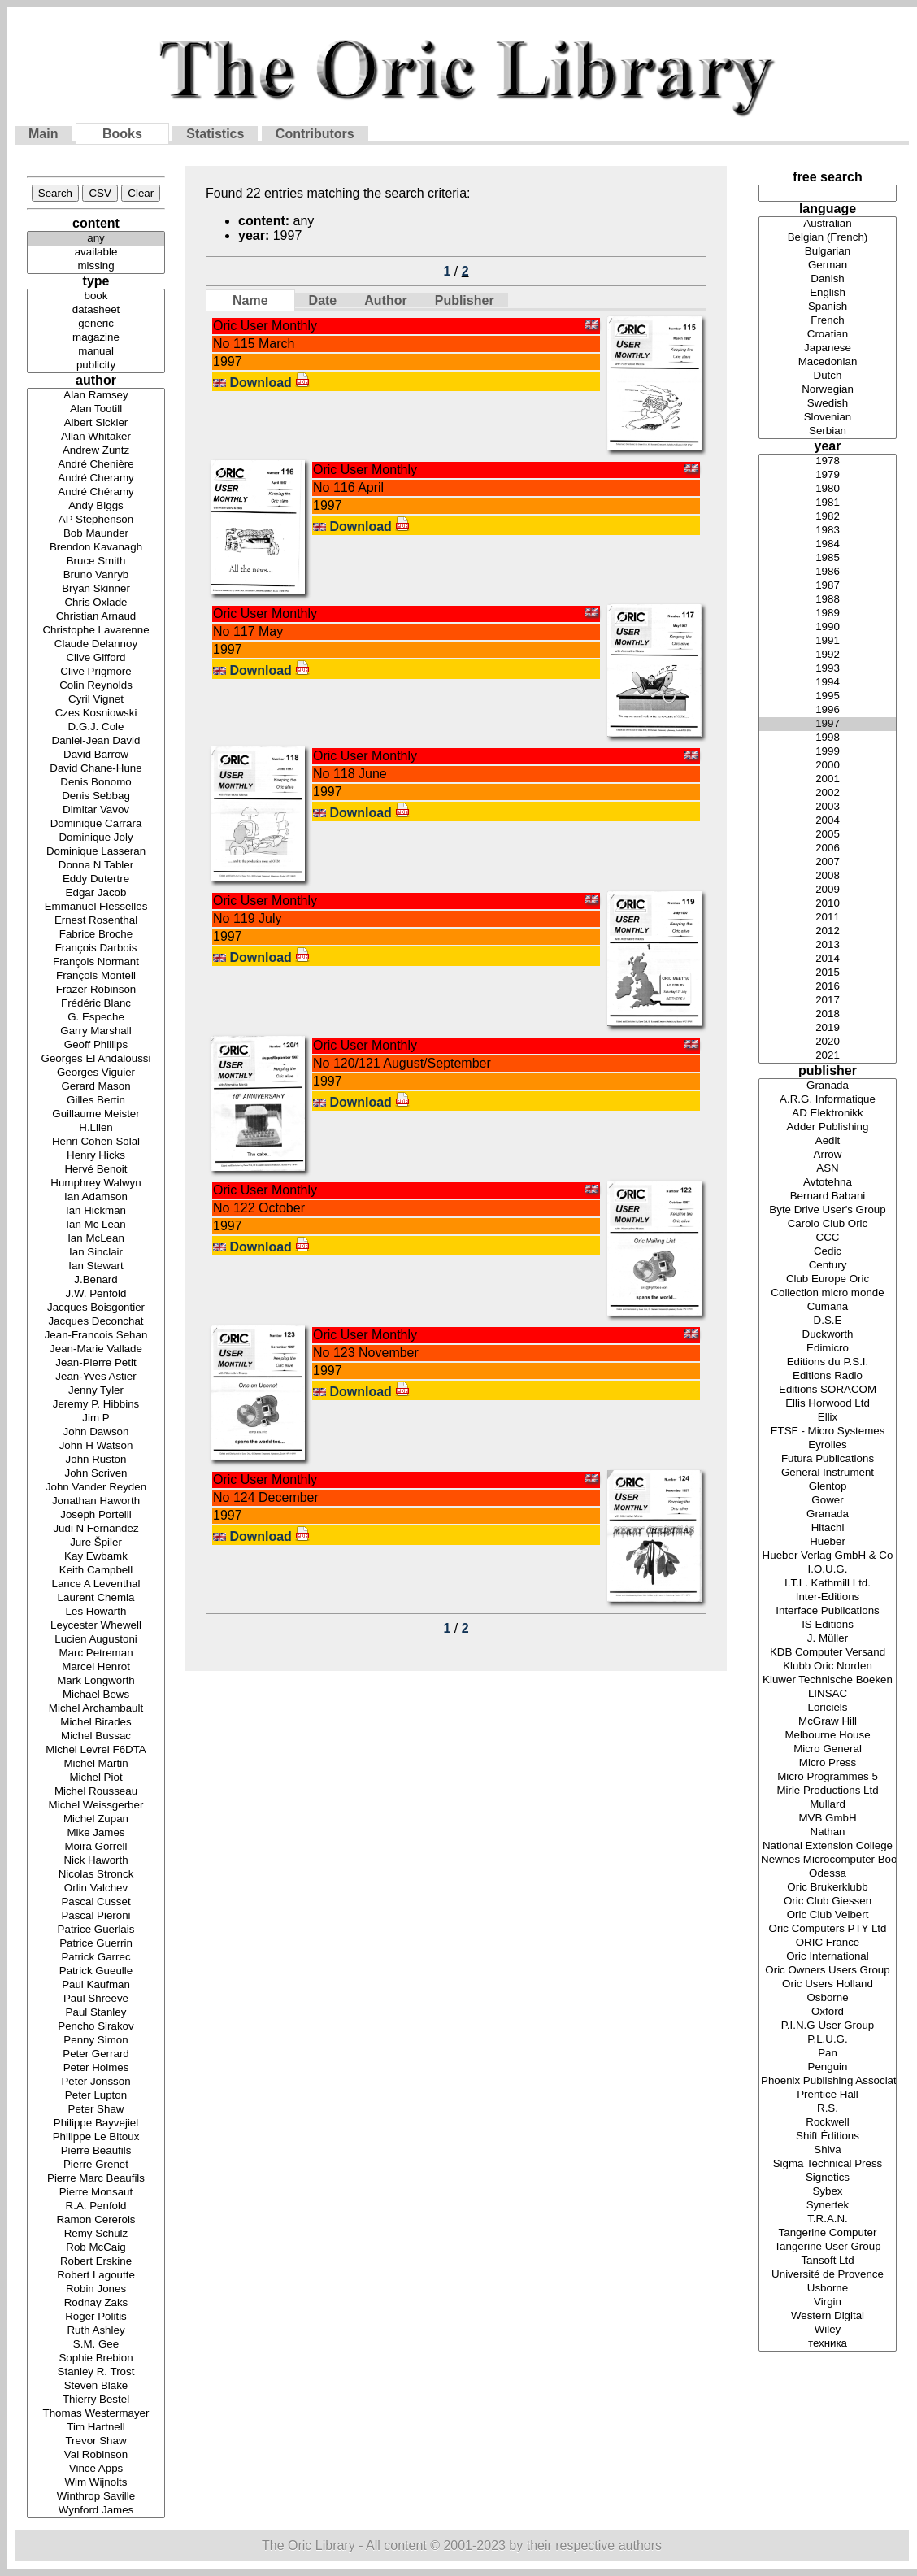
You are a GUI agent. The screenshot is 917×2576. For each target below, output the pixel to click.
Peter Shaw (96, 2110)
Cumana (827, 1307)
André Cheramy (96, 478)
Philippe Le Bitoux (96, 2137)
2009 (827, 890)
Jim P (96, 1418)
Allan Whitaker (96, 437)
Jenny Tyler (96, 1391)
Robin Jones (96, 2289)
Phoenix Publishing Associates (827, 2081)
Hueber (827, 1542)
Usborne (827, 2288)
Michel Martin (96, 1764)
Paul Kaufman (96, 1985)
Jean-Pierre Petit (96, 1363)
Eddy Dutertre (96, 879)
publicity (96, 365)
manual (96, 352)
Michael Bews (96, 1695)
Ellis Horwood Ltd (827, 1404)
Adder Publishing (827, 1127)
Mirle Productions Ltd (827, 1791)
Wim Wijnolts (96, 2483)
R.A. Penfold (96, 2206)
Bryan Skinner (96, 589)
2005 (827, 835)
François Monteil (96, 976)
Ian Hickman (96, 1211)
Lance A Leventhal (96, 1584)
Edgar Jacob (96, 893)
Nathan (827, 1832)
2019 (827, 1028)
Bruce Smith (96, 561)
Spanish (827, 307)
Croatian (827, 335)
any (96, 239)
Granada (827, 1086)
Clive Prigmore (96, 672)
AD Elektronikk (827, 1113)
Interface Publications (827, 1611)
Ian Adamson (96, 1197)
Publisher (464, 300)
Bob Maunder (96, 534)
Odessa (827, 1874)
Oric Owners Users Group (827, 1971)
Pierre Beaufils (96, 2151)
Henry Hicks (96, 1156)
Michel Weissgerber (96, 1805)
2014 (827, 959)
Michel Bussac (96, 1736)
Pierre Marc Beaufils (96, 2179)
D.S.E (827, 1321)
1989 (827, 613)
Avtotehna (827, 1183)
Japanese (827, 348)
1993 (827, 669)
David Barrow (96, 755)
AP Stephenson (96, 520)
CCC (827, 1238)
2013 (827, 945)
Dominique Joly (96, 838)
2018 (827, 1014)
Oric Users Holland (827, 1984)
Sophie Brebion (96, 2358)
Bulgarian (827, 252)
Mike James (96, 1833)
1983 (827, 530)
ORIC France (827, 1943)
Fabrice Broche (96, 935)
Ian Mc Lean (96, 1225)
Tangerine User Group (827, 2247)
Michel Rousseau (96, 1792)
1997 (827, 724)
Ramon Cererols (96, 2220)
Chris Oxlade (96, 603)
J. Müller (827, 1639)
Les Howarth (96, 1612)
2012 (827, 931)
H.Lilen (96, 1128)
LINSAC (827, 1694)
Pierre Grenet (96, 2165)
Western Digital (827, 2316)
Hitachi (827, 1528)
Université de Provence (827, 2275)
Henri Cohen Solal (96, 1142)
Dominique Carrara (96, 824)
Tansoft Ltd (827, 2261)
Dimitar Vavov (96, 810)
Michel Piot (96, 1778)
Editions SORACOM (827, 1390)
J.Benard (96, 1280)
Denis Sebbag (96, 796)
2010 (827, 904)
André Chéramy (96, 492)
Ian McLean (96, 1239)
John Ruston (96, 1460)
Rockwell (827, 2123)
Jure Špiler (96, 1543)
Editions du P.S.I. (827, 1362)
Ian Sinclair (96, 1253)
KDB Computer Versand (827, 1653)
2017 (827, 1000)
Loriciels (827, 1708)
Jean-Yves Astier (96, 1377)
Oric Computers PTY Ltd (827, 1929)
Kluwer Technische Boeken (827, 1680)
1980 (827, 489)
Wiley (827, 2330)
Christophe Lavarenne (96, 630)
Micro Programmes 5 (827, 1777)
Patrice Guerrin (96, 1944)
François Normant (96, 962)
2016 (827, 987)
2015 (827, 973)
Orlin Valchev (96, 1888)
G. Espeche (96, 1018)
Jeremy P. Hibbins (96, 1405)
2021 (827, 1056)
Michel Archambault (96, 1709)
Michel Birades (96, 1723)
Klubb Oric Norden (827, 1666)
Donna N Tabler (96, 865)
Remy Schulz (96, 2234)
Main (43, 134)
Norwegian (827, 390)
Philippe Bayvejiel (96, 2123)
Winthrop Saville (96, 2497)
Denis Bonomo (96, 783)
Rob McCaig (96, 2248)
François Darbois (96, 948)
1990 (827, 627)
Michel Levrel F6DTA (96, 1750)
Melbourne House (827, 1736)
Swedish (827, 404)
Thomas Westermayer (96, 2414)
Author (385, 300)
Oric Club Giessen (827, 1901)
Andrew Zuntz (96, 451)
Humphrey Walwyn (96, 1183)
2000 (827, 765)
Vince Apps (96, 2469)
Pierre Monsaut (96, 2193)
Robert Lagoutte (96, 2275)
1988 (827, 600)
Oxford (827, 2012)
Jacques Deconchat (96, 1322)
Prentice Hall (827, 2095)
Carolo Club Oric (827, 1224)
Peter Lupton (96, 2096)
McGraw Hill (827, 1722)
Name (250, 300)
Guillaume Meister (96, 1114)
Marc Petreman (96, 1653)
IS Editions (827, 1625)
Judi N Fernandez (96, 1529)
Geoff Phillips (96, 1045)
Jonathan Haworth (96, 1501)
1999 (827, 752)
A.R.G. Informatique (827, 1100)
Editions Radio (827, 1376)
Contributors (315, 134)
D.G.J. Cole (96, 727)
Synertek (827, 2206)
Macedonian (827, 362)
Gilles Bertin (96, 1100)
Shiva (827, 2150)
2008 (827, 876)
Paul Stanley (96, 2013)
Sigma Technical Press (827, 2164)
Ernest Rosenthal (96, 921)
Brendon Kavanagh (96, 548)
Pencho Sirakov (96, 2027)
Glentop (827, 1487)
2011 (827, 918)
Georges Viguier (96, 1073)
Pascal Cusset (96, 1902)
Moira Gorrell (96, 1847)
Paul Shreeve (96, 1999)
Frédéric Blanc (96, 1004)
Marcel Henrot (96, 1667)
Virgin (827, 2302)
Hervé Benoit (96, 1170)
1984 (827, 544)
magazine (96, 338)
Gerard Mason (96, 1087)
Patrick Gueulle (96, 1971)
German (827, 265)
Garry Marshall (96, 1031)
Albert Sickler (96, 423)
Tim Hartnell (96, 2428)
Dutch (827, 376)
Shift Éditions (827, 2136)
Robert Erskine (96, 2262)
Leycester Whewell (96, 1626)
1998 (827, 738)
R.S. (827, 2109)
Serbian (827, 431)
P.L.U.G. (827, 2040)
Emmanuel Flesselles (96, 907)
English (827, 293)
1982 (827, 517)
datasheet (96, 310)
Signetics (827, 2178)
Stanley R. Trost (96, 2372)
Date (323, 300)
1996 (827, 710)
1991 (827, 641)
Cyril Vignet (96, 700)
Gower (827, 1501)
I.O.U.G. (827, 1570)
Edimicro (827, 1348)
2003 (827, 807)
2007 (827, 862)
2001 (827, 779)
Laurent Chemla (96, 1598)
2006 (827, 848)
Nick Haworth (96, 1861)
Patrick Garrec (96, 1958)
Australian (827, 224)
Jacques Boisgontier (96, 1308)
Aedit (827, 1141)
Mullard (827, 1805)
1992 (827, 655)
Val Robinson (96, 2455)
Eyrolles (827, 1445)
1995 (827, 696)
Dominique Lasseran (96, 852)
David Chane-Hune (96, 769)
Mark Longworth (96, 1681)
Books (122, 134)
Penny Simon (96, 2040)
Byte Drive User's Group (827, 1210)
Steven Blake (96, 2386)
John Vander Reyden (96, 1488)
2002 (827, 793)
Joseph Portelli (96, 1515)
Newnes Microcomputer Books (827, 1860)
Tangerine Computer (827, 2233)
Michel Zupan (96, 1819)
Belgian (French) (827, 238)
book (96, 296)
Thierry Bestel (96, 2400)
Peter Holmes (96, 2068)
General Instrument (827, 1473)
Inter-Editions (827, 1597)
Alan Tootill (96, 409)
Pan (827, 2053)
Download (269, 382)
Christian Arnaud (96, 617)
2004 (827, 821)
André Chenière (96, 465)
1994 (827, 683)
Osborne (827, 1998)
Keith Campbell (96, 1570)
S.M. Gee (96, 2345)
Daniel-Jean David (96, 741)
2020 (827, 1042)
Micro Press (827, 1763)
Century (827, 1266)
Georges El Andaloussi (96, 1059)
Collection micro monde (827, 1293)
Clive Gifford (96, 658)
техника (827, 2344)
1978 (827, 461)
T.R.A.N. (827, 2219)
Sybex (827, 2192)
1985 (827, 558)
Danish (827, 279)
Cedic (827, 1252)
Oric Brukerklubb (827, 1888)
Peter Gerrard (96, 2054)
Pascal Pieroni (96, 1916)
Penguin (827, 2067)
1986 (827, 572)
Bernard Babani (827, 1196)
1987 (827, 586)
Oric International (827, 1957)
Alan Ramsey (96, 395)
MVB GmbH (827, 1818)
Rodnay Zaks (96, 2303)
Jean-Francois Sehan (96, 1335)
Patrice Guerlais (96, 1930)
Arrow (827, 1155)
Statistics (215, 134)
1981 (827, 503)
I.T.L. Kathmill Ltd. (827, 1583)
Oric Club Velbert (827, 1915)
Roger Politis (96, 2317)
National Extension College (827, 1846)
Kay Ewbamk (96, 1557)
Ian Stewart (96, 1266)
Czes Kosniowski (96, 713)
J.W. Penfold (96, 1294)
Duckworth (827, 1335)
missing (96, 266)
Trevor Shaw (96, 2441)
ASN (827, 1169)
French (827, 321)
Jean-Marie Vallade (96, 1349)
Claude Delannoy (96, 644)
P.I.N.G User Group (827, 2026)
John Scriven (96, 1474)
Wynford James (96, 2510)
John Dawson (96, 1432)
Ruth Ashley (96, 2331)
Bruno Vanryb (96, 575)
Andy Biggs (96, 506)
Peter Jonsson (96, 2082)
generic (96, 324)
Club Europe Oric (827, 1279)
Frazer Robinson (96, 990)
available (96, 252)
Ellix (827, 1418)
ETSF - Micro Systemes (827, 1431)
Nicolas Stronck (96, 1875)
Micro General (827, 1749)
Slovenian (827, 417)
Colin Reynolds (96, 686)
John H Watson (96, 1446)
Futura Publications (827, 1459)
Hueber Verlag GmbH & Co (827, 1556)
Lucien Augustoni (96, 1640)
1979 (827, 475)
